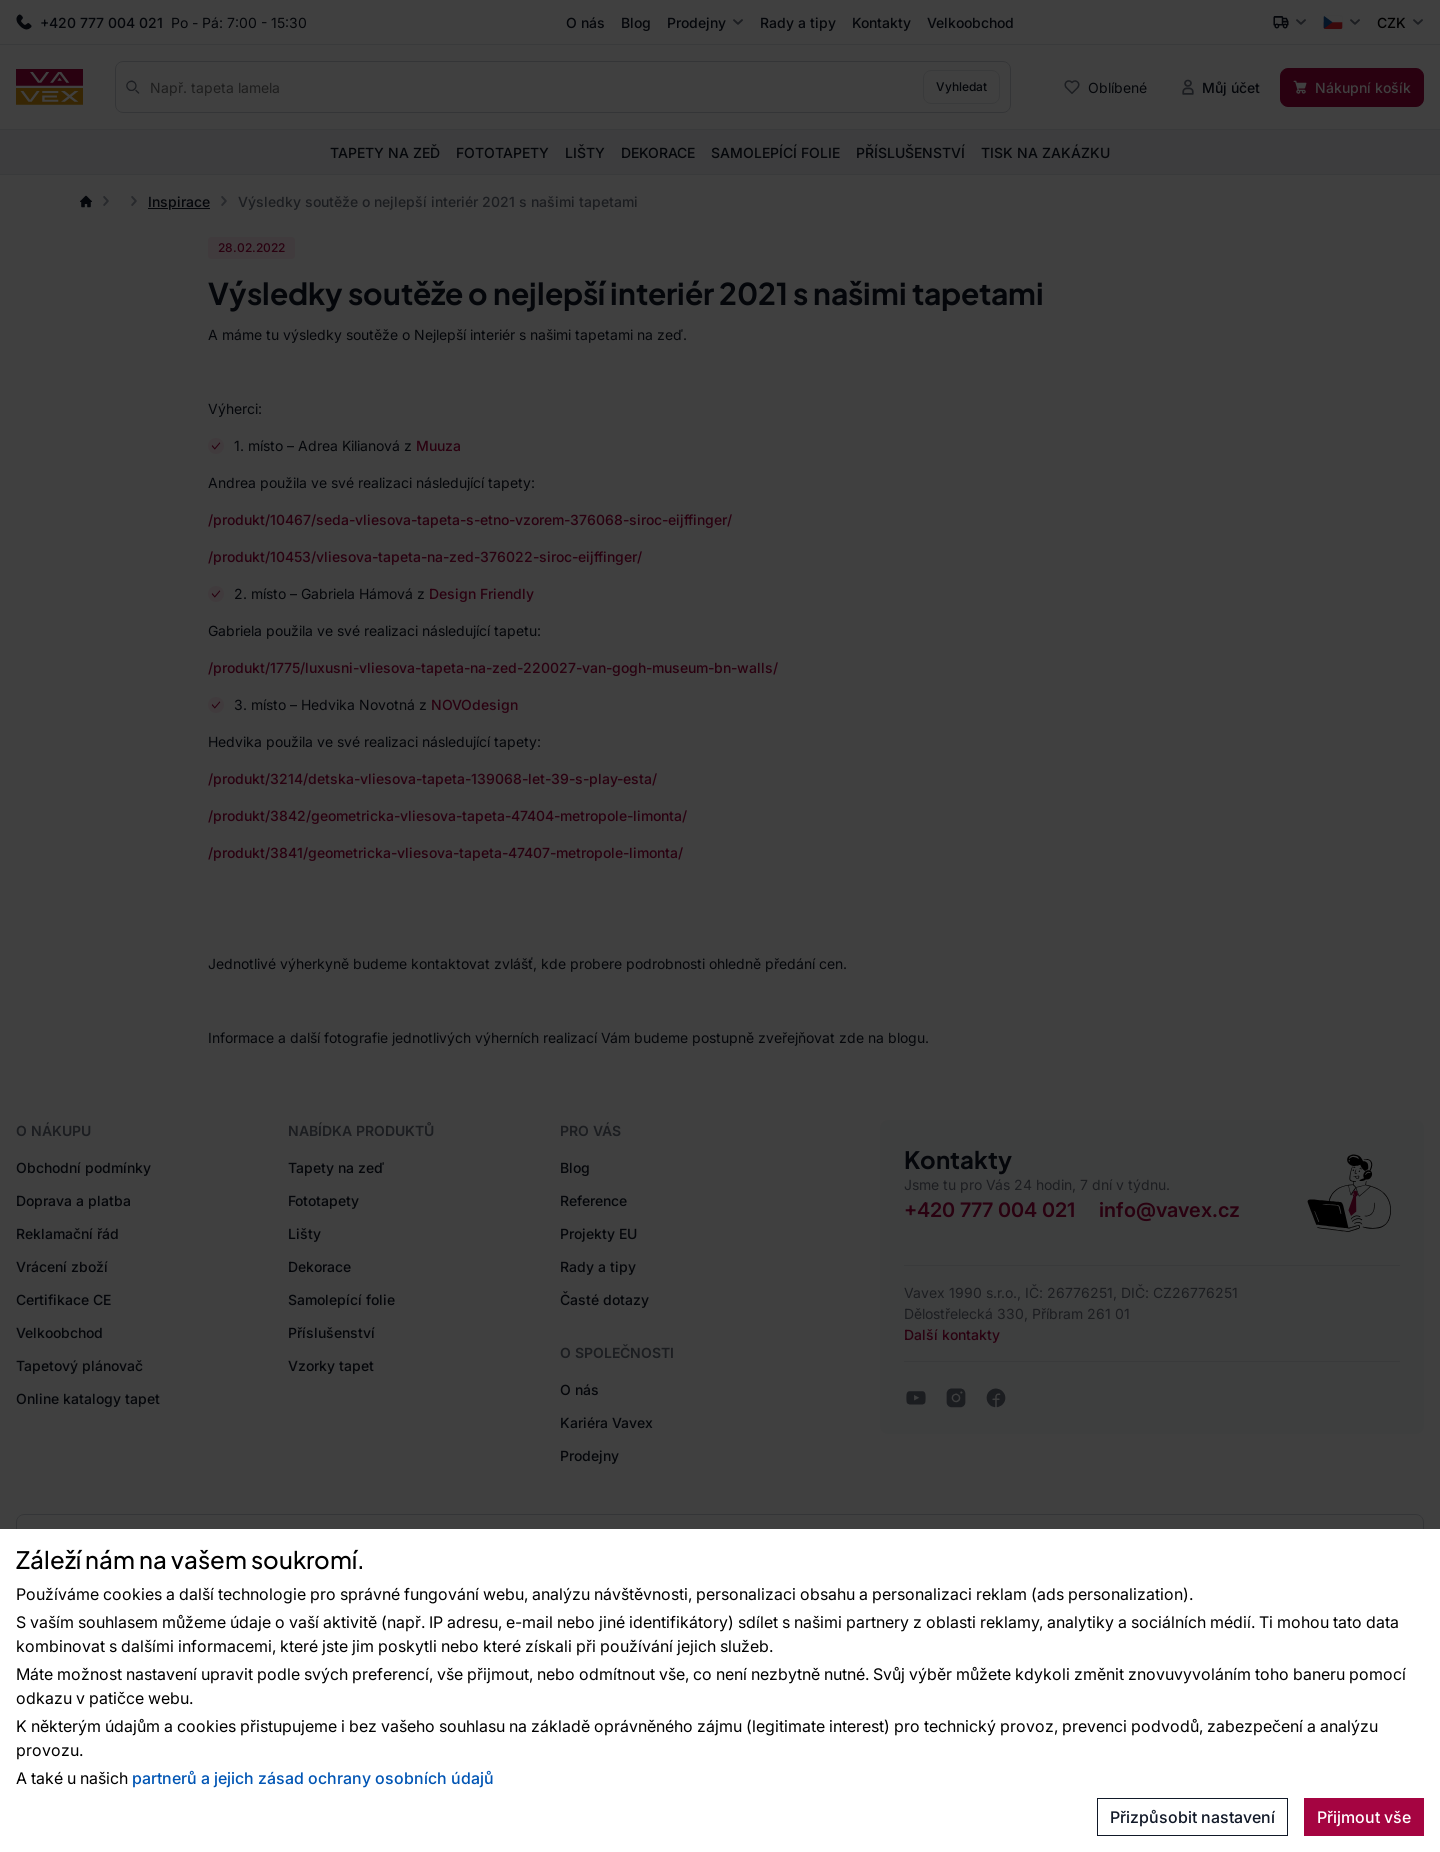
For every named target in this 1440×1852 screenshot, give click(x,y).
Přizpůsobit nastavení (1192, 1817)
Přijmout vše (1364, 1817)
